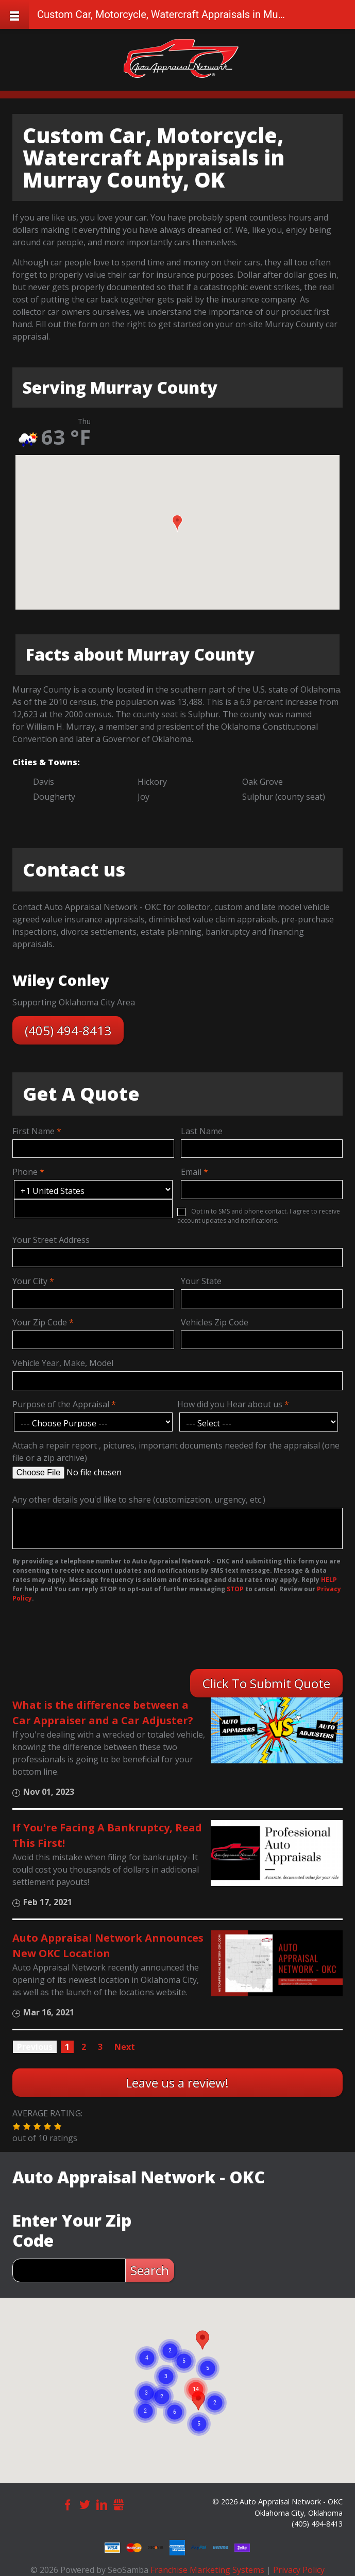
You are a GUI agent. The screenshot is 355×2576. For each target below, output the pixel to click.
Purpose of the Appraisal (60, 1404)
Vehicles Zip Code (214, 1322)
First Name (33, 1131)
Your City (29, 1281)
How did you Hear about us (229, 1404)
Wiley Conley (60, 980)
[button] (177, 523)
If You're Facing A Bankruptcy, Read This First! (107, 1835)
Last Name (202, 1131)
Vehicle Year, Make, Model (62, 1363)
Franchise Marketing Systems (207, 2569)
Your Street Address (51, 1239)
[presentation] (78, 1639)
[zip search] (69, 2270)
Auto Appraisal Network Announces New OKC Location (108, 1945)
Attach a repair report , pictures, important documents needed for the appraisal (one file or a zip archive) (176, 1451)
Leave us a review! (177, 2082)
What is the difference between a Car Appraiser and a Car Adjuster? (102, 1712)
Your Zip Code (39, 1322)
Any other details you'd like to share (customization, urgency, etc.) (138, 1499)
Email (191, 1171)
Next (124, 2046)
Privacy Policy (299, 2569)
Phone (25, 1171)
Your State (201, 1281)
